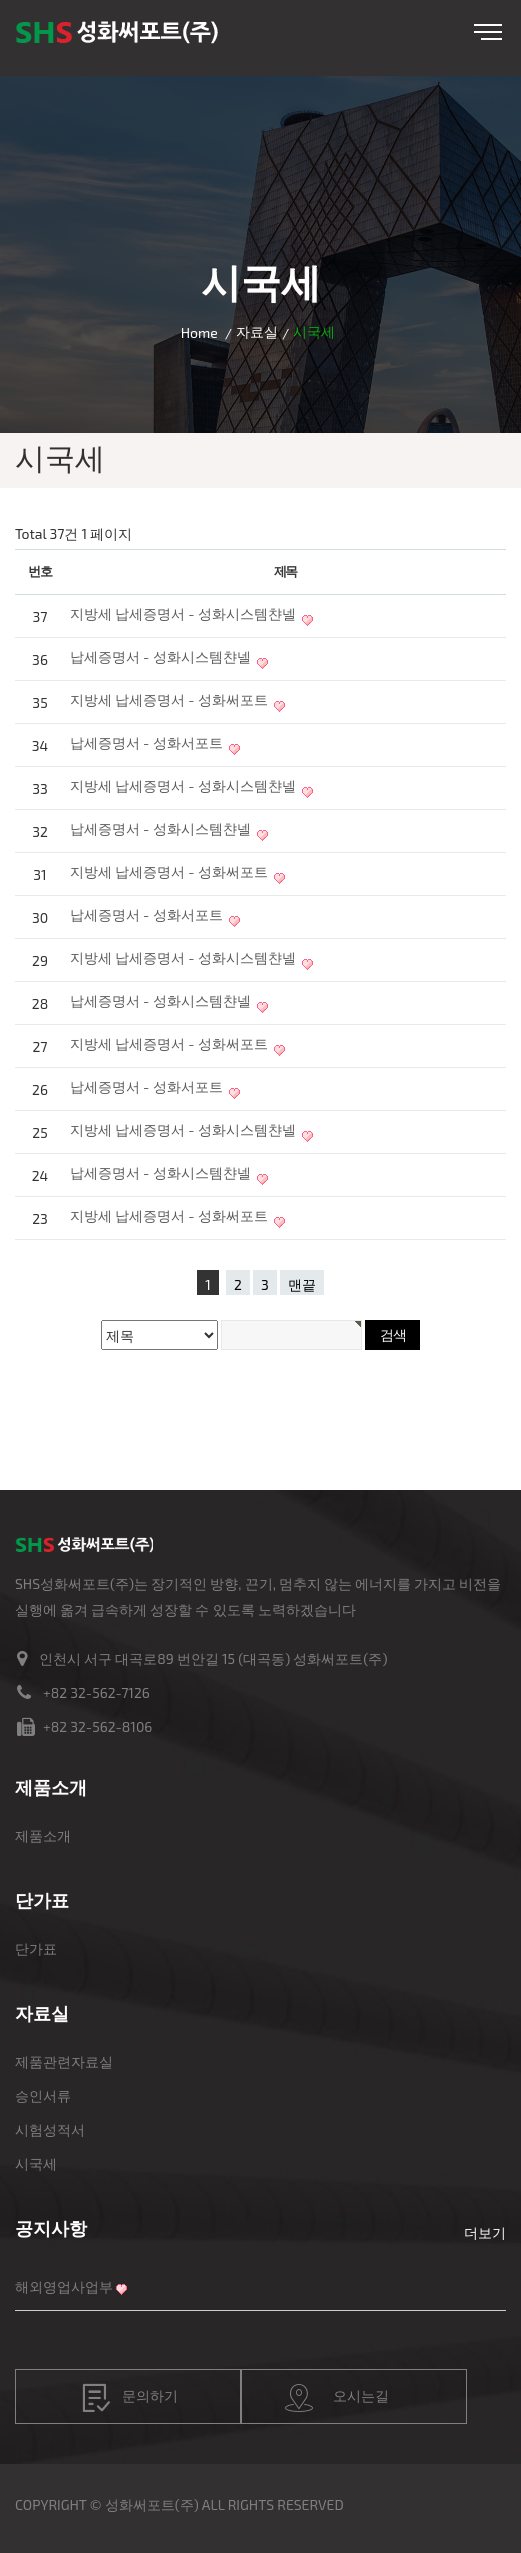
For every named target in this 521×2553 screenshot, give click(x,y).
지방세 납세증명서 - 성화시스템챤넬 (183, 613)
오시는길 (337, 2398)
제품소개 (43, 1835)
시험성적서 (50, 2129)
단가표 (36, 1948)
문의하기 (130, 2398)
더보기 (485, 2232)
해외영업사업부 (64, 2286)
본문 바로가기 (0, 0)
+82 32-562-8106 (97, 1726)
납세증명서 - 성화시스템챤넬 (160, 656)
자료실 (257, 331)
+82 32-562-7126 (96, 1692)
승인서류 (43, 2095)
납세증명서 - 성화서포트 (146, 742)
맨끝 (302, 1284)
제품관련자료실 (64, 2061)
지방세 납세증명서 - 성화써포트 (169, 699)
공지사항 (51, 2228)
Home (199, 332)
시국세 (36, 2163)
